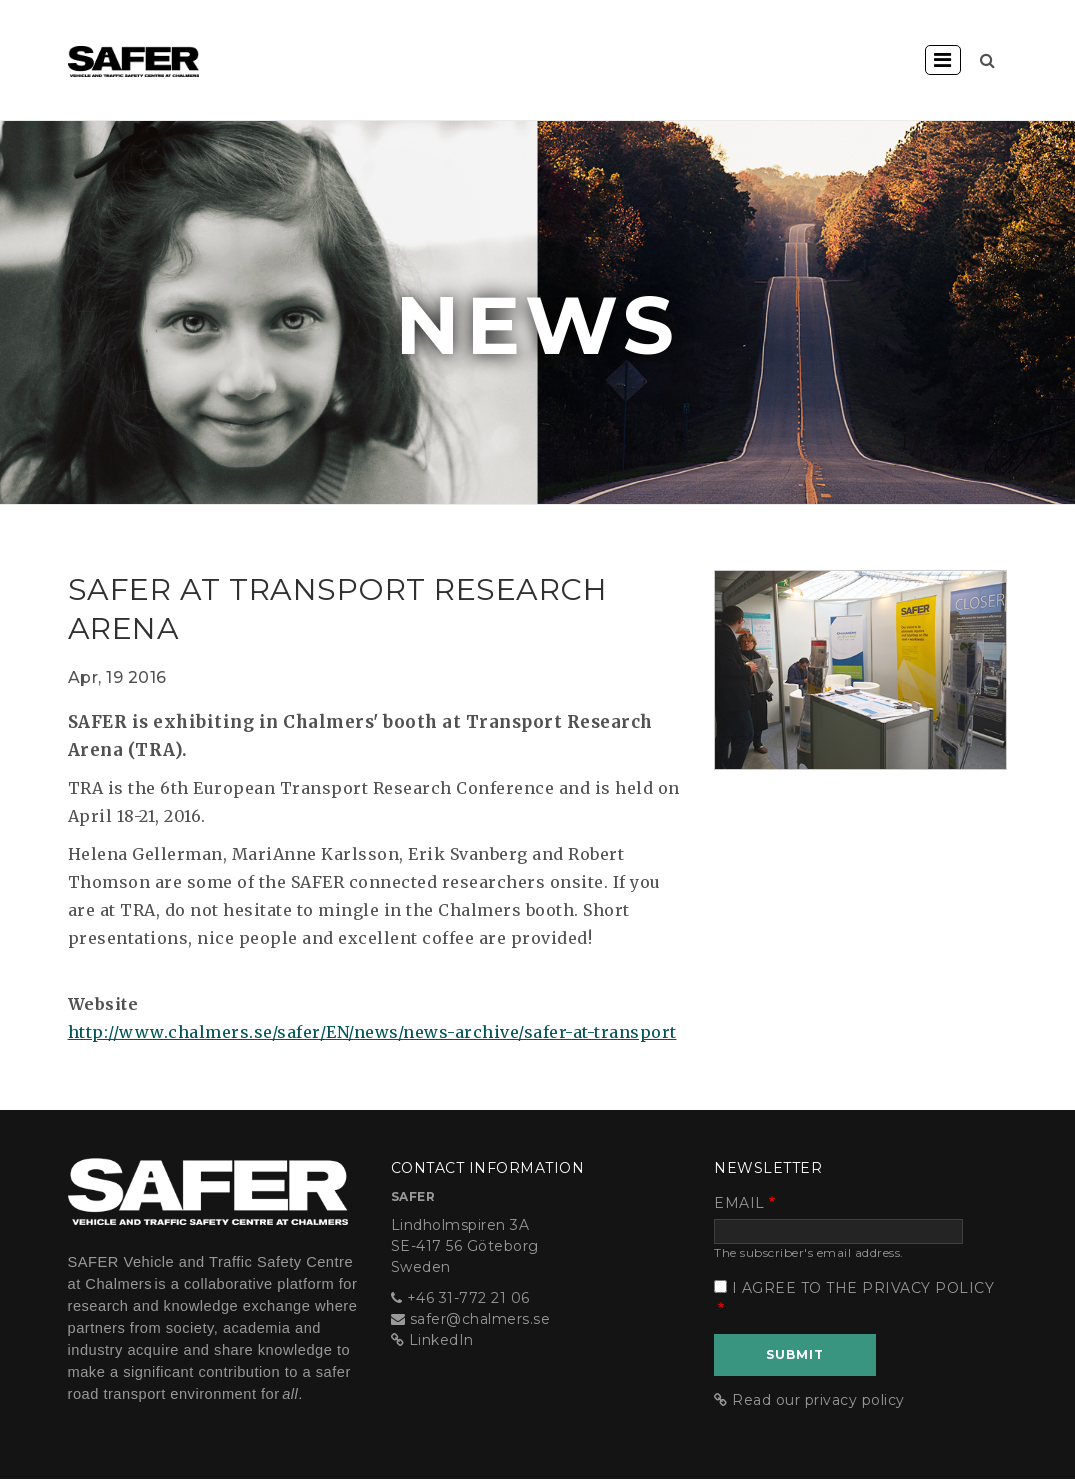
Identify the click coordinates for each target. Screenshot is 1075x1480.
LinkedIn (441, 1340)
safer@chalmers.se (480, 1319)
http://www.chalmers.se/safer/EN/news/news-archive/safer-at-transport (372, 1032)
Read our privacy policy (818, 1400)
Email (739, 1203)
